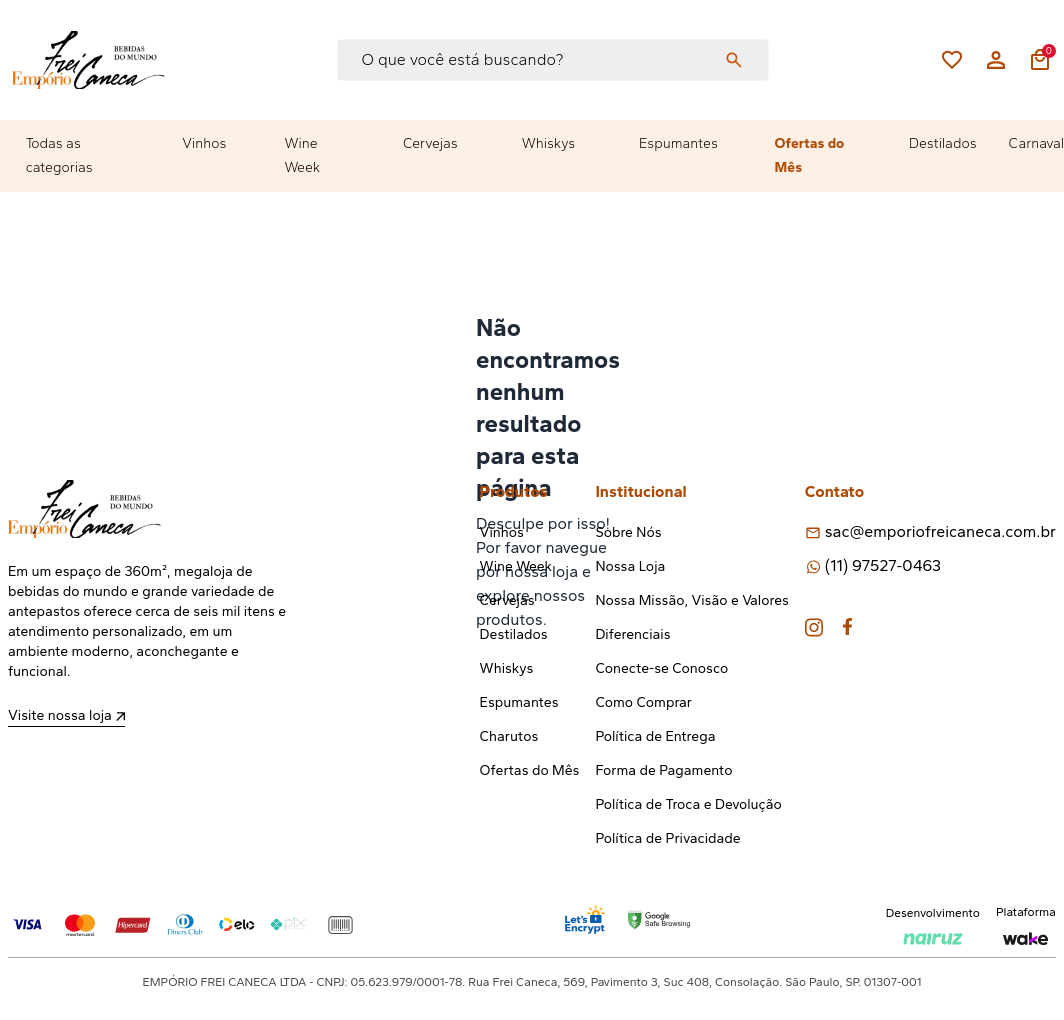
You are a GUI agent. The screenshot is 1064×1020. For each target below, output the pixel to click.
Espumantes (678, 143)
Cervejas (430, 143)
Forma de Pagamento (663, 770)
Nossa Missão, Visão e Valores (691, 600)
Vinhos (204, 143)
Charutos (509, 736)
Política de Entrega (655, 736)
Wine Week (302, 155)
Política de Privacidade (667, 838)
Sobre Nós (628, 532)
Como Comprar (643, 702)
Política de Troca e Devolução (688, 804)
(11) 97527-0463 (883, 565)
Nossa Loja (630, 566)
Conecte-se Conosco (661, 668)
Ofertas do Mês (810, 155)
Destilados (943, 143)
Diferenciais (632, 634)
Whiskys (548, 143)
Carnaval (1036, 143)
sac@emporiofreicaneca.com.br (940, 531)
